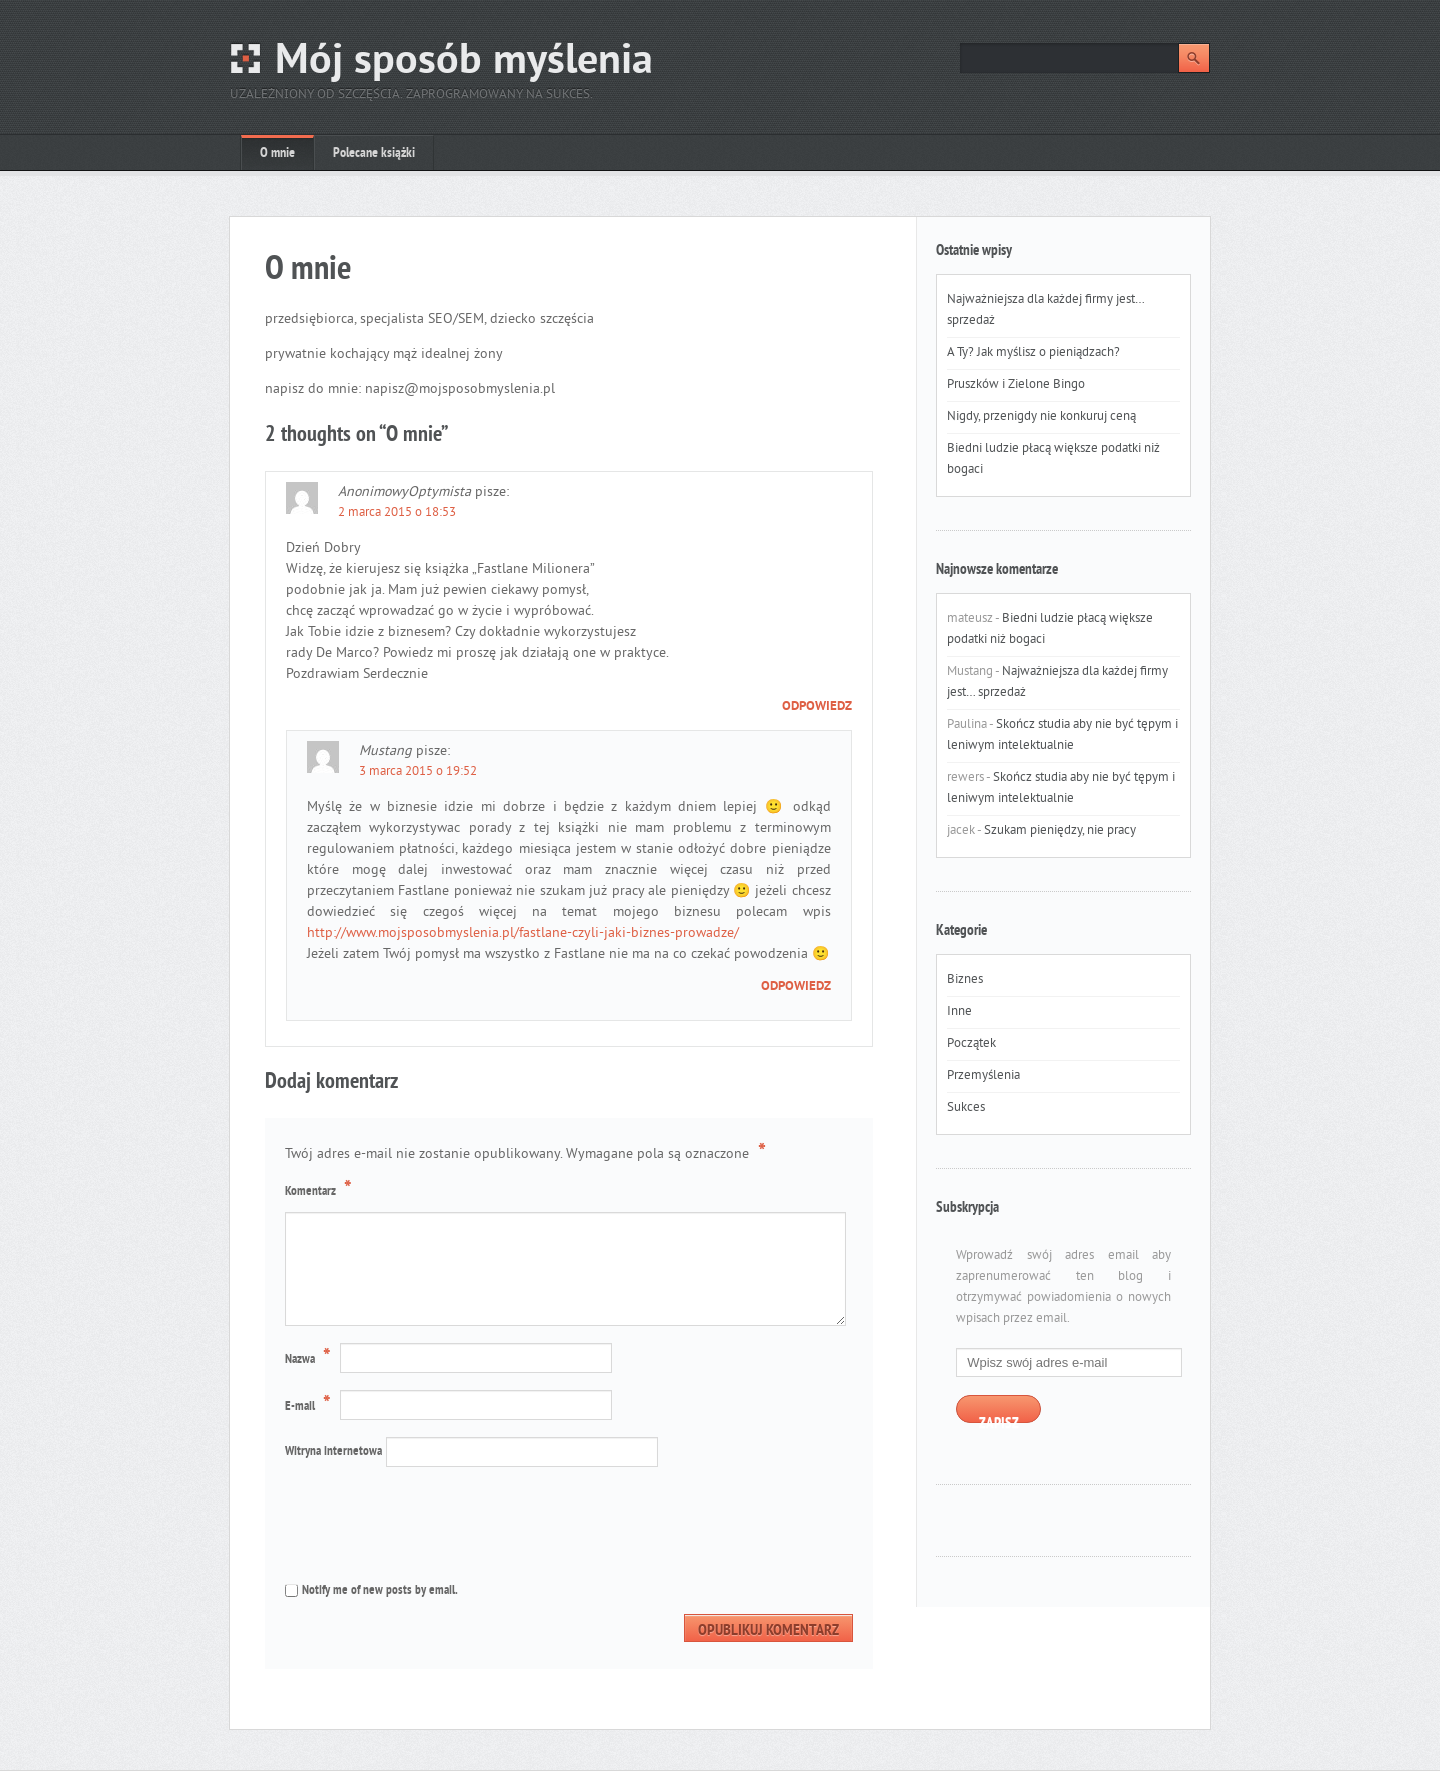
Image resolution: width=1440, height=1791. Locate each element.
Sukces (966, 1108)
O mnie (277, 153)
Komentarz (321, 1190)
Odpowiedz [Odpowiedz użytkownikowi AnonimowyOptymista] (817, 707)
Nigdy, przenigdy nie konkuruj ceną (1041, 417)
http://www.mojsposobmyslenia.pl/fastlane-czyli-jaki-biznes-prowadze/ (523, 933)
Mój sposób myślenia (464, 62)
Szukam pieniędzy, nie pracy (1060, 831)
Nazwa (310, 1358)
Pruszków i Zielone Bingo (1016, 385)
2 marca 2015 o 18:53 (397, 513)
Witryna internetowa (333, 1452)
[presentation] (419, 1523)
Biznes (965, 980)
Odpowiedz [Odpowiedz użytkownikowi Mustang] (796, 987)
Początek (971, 1044)
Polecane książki (374, 153)
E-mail (310, 1405)
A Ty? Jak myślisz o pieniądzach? (1033, 353)
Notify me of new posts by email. (380, 1591)
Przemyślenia (983, 1076)
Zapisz (999, 1419)
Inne (959, 1012)
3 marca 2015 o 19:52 (418, 772)
